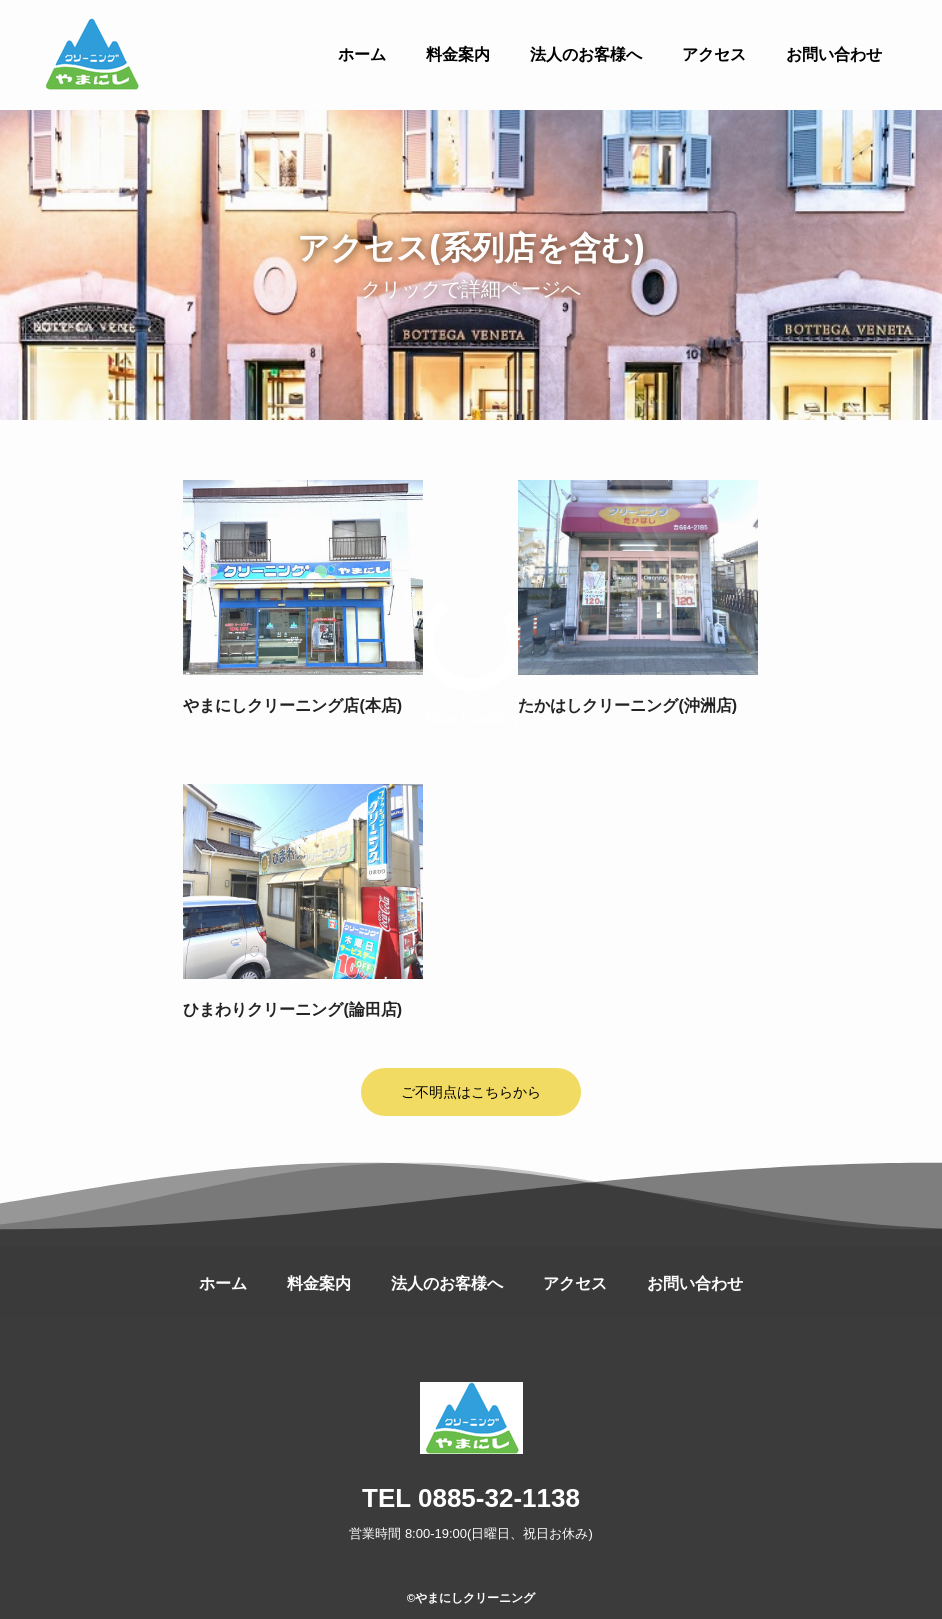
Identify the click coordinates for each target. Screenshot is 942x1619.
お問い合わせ (695, 1283)
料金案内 (319, 1283)
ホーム (223, 1283)
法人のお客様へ (447, 1283)
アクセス (575, 1283)
